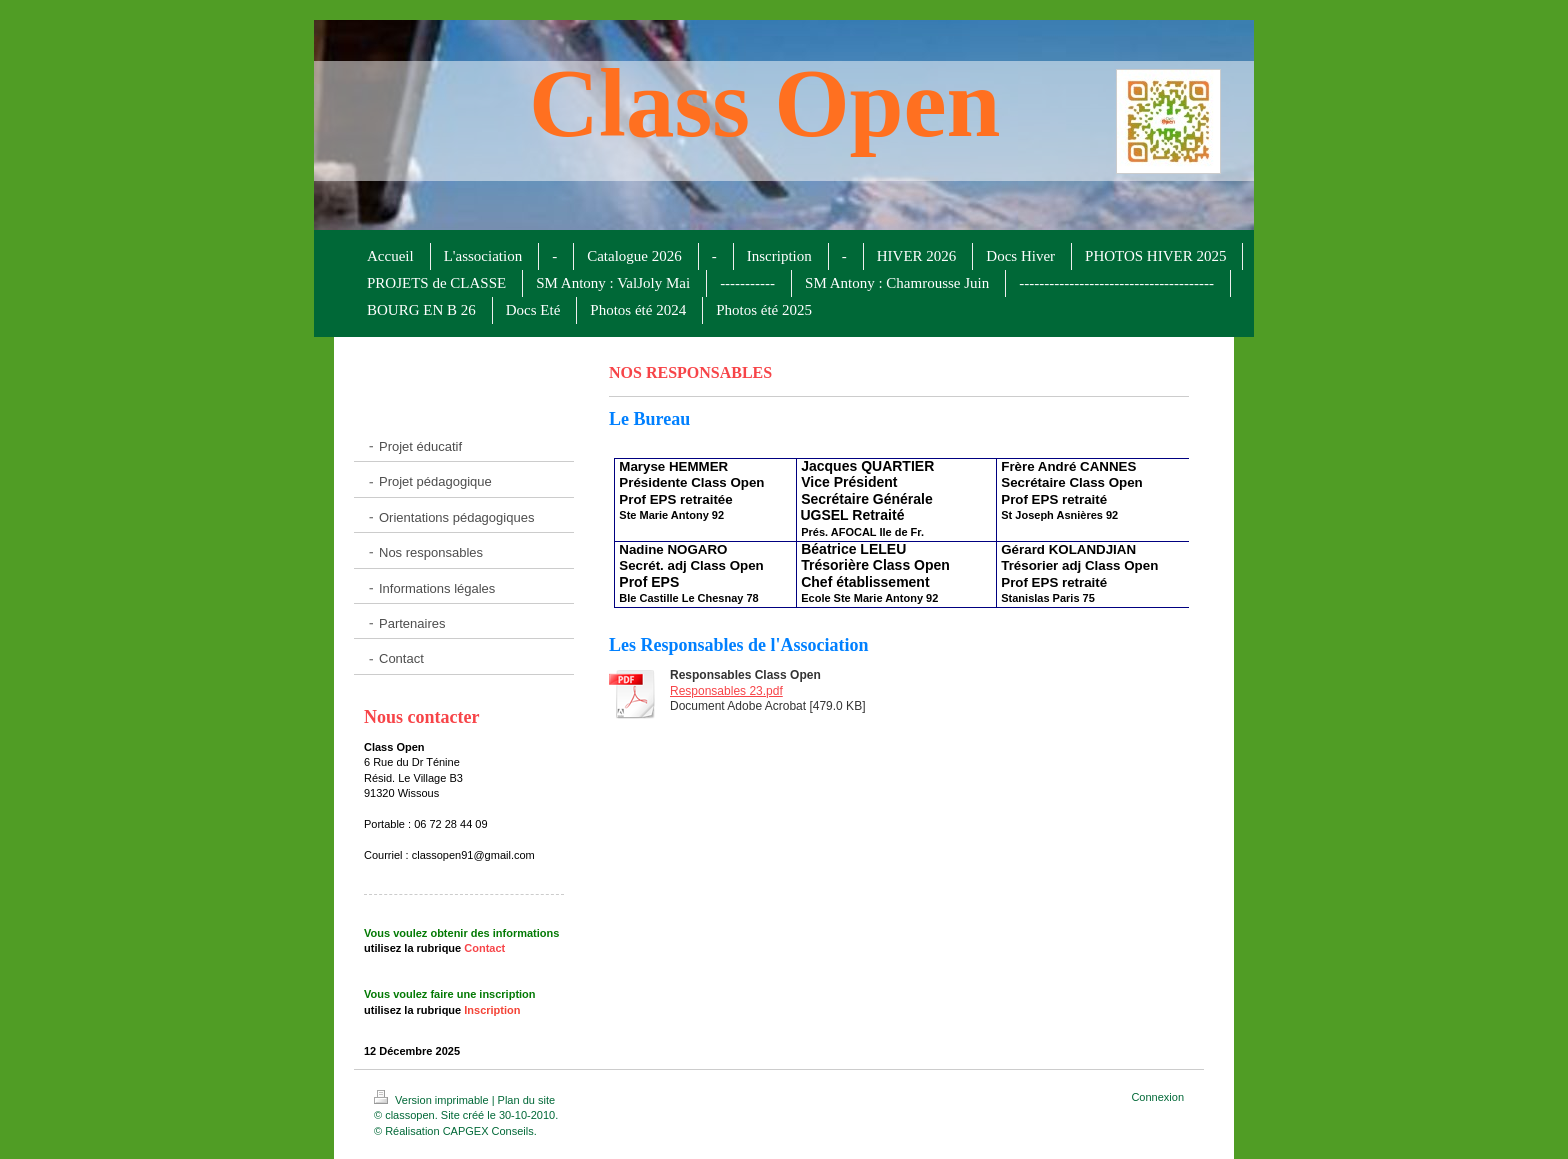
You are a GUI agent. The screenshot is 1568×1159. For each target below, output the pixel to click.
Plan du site (526, 1100)
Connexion (1157, 1097)
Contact (484, 948)
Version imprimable (433, 1100)
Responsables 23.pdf (726, 691)
